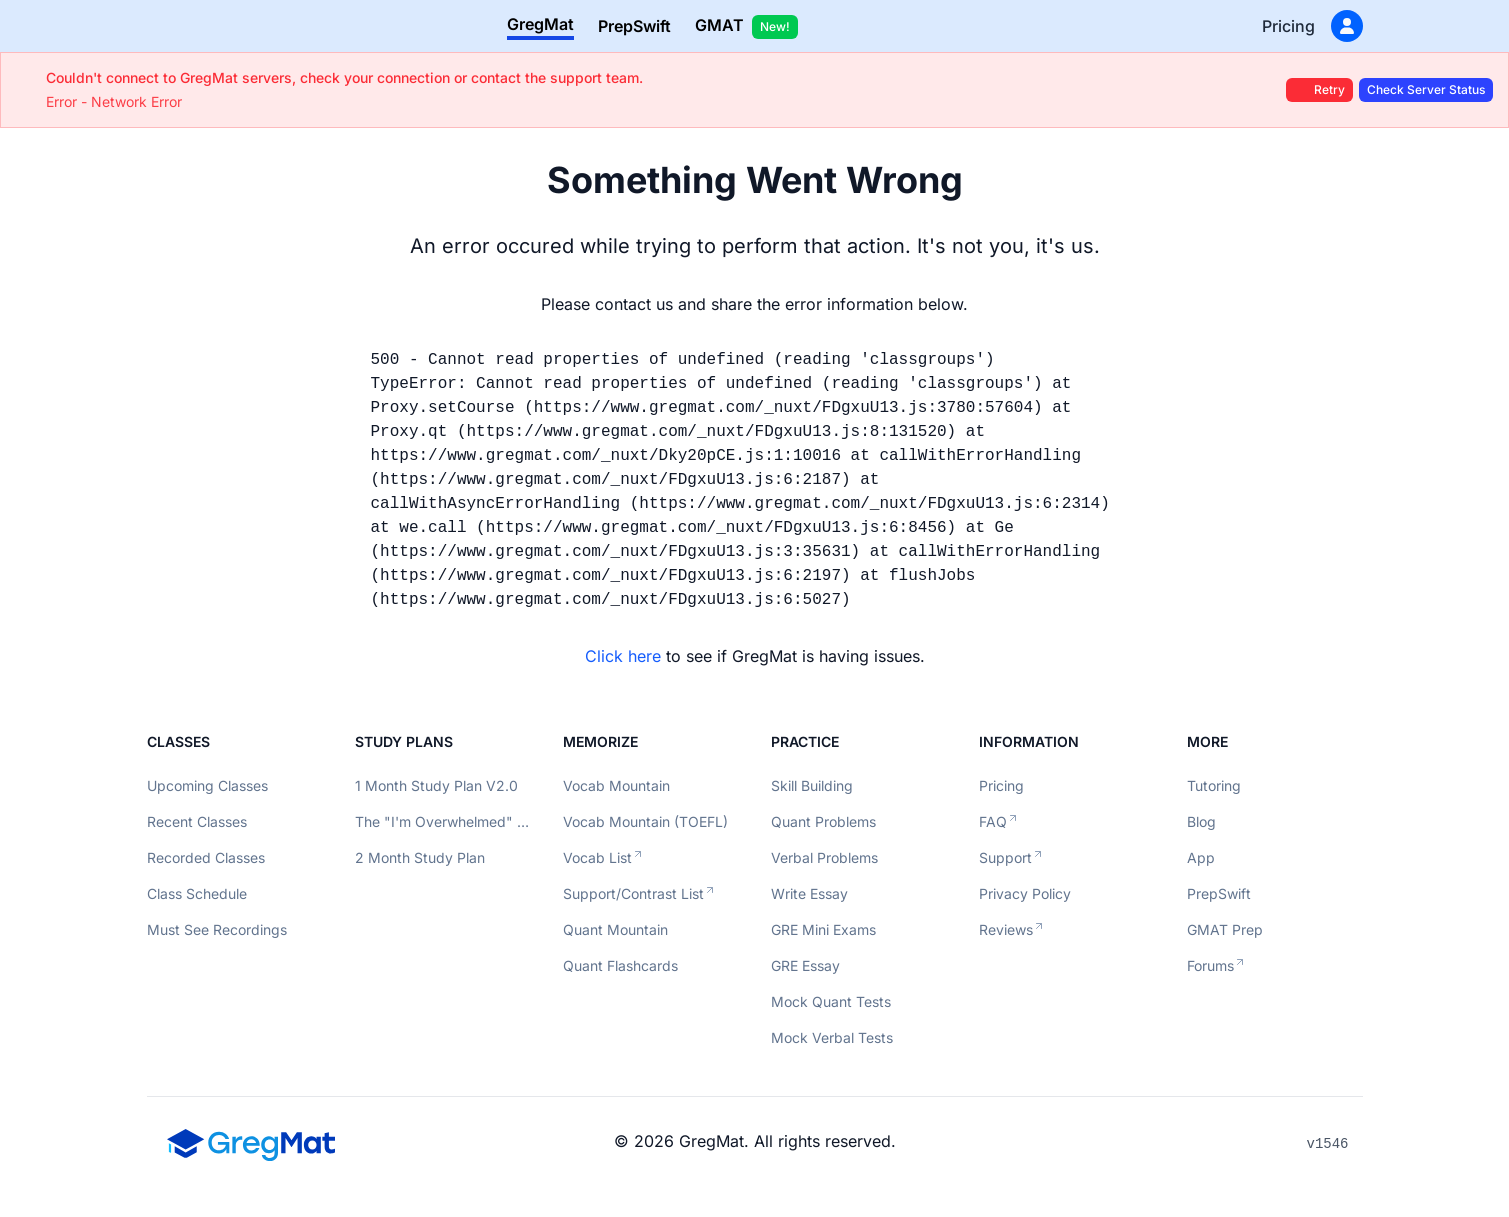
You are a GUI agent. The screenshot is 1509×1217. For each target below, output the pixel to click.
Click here (623, 656)
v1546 (1327, 1144)
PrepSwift (634, 26)
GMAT (746, 27)
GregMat (540, 24)
